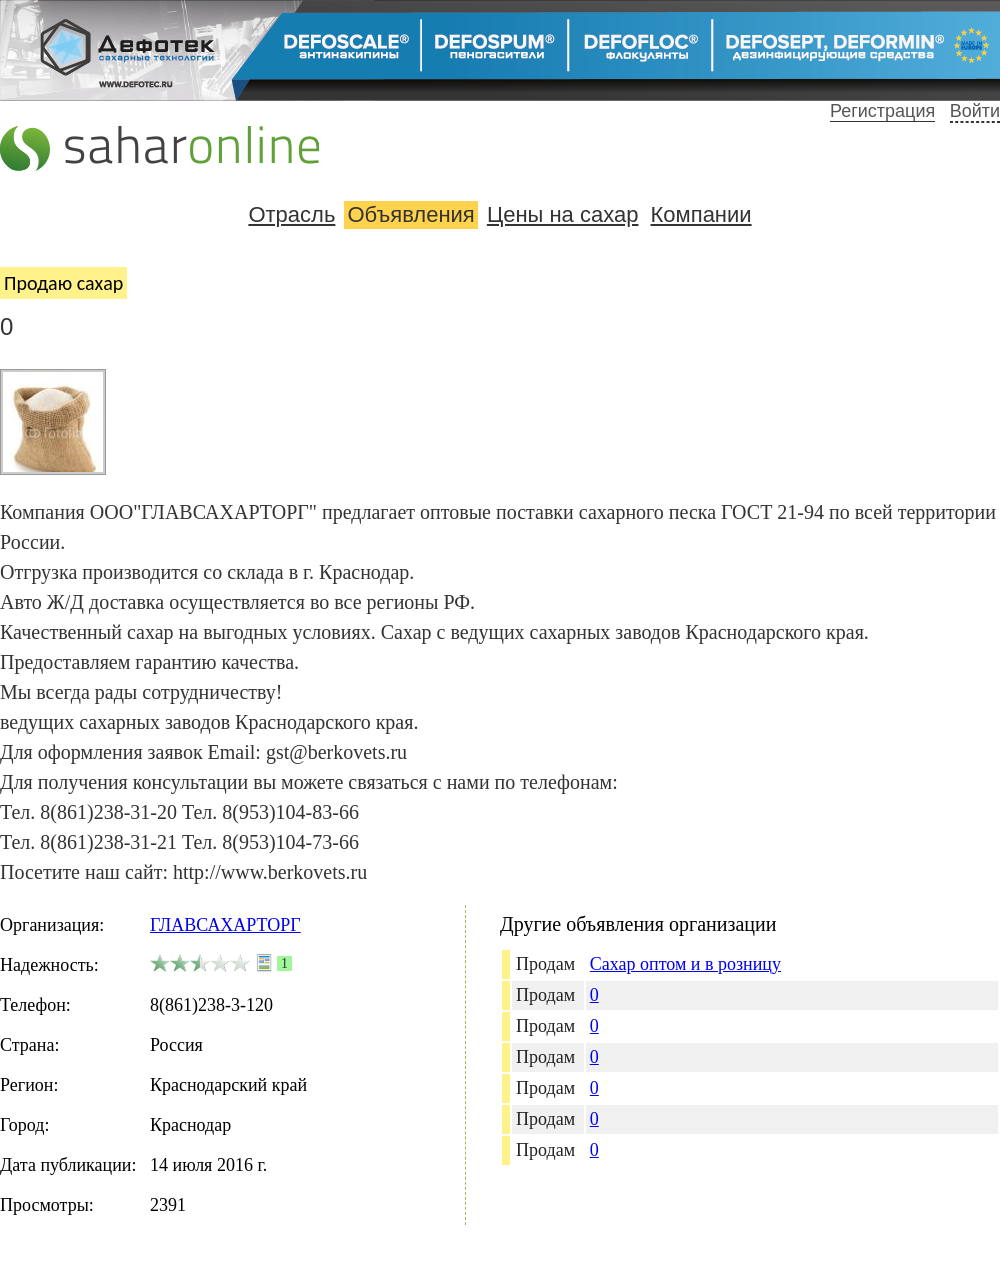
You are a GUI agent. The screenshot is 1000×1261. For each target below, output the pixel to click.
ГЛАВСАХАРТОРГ (225, 925)
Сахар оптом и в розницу (685, 964)
